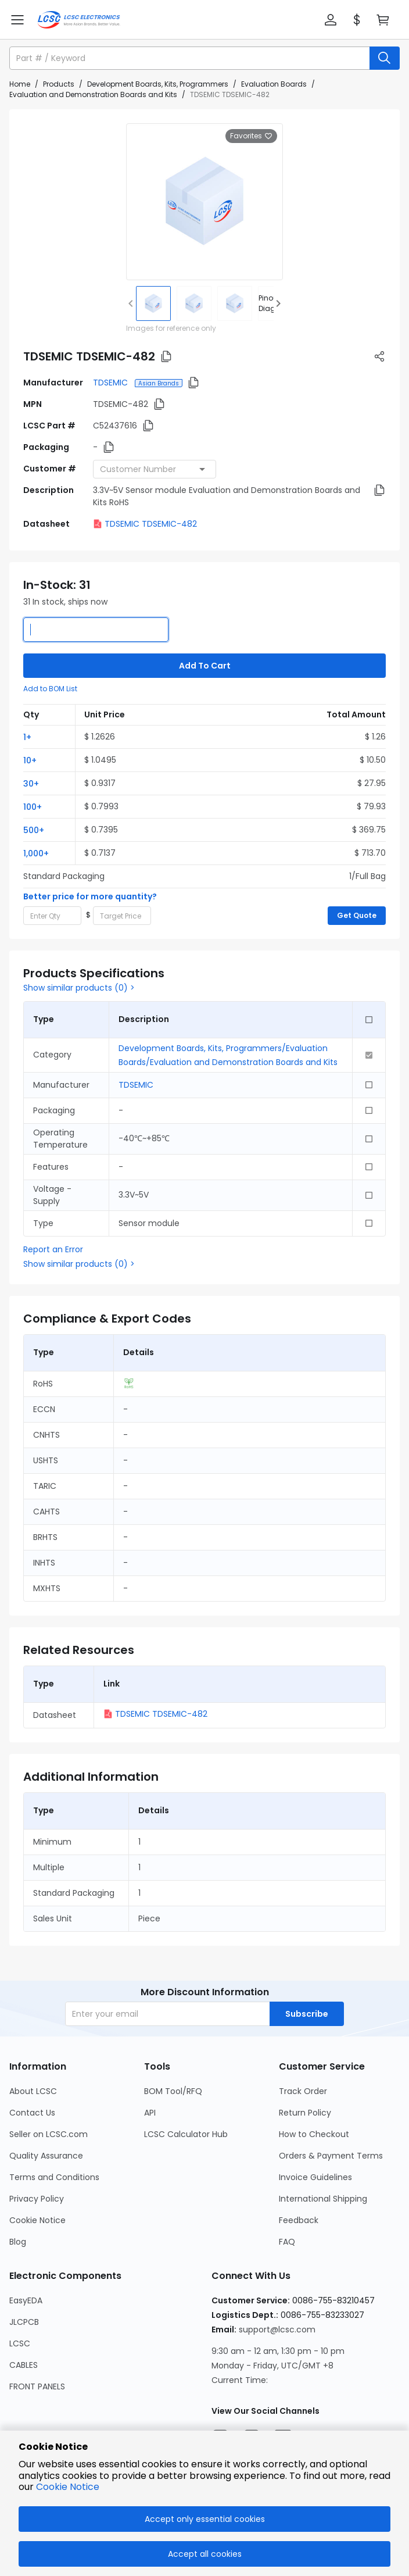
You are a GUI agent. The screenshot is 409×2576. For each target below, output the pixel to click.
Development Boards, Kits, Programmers (157, 84)
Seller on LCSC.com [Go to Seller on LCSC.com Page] (48, 2134)
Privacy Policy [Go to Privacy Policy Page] (36, 2199)
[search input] (190, 58)
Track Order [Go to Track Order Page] (303, 2091)
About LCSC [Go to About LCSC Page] (33, 2091)
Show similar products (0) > (79, 988)
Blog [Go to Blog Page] (17, 2242)
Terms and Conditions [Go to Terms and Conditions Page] (54, 2177)
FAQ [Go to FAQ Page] (287, 2242)
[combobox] (154, 469)
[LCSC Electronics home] (78, 19)
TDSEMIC (111, 382)
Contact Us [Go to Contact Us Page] (32, 2112)
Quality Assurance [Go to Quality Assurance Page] (46, 2155)
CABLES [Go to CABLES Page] (23, 2365)
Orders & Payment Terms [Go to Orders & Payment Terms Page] (331, 2155)
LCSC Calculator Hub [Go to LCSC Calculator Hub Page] (186, 2134)
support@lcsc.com (277, 2329)
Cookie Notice (67, 2486)
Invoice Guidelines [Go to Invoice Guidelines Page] (315, 2177)
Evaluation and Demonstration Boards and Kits (93, 94)
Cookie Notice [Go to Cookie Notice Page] (37, 2220)
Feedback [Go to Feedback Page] (298, 2220)
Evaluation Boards (274, 84)
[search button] (384, 58)
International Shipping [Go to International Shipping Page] (323, 2199)
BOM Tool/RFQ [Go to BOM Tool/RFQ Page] (173, 2091)
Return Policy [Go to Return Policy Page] (305, 2112)
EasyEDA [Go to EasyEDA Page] (25, 2300)
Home (19, 84)
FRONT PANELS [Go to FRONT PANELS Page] (37, 2386)
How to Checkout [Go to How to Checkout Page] (314, 2134)
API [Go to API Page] (150, 2112)
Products (58, 84)
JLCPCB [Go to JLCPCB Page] (24, 2322)
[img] (153, 303)
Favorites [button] (251, 136)
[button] (330, 20)
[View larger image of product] (204, 201)
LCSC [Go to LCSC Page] (19, 2343)
